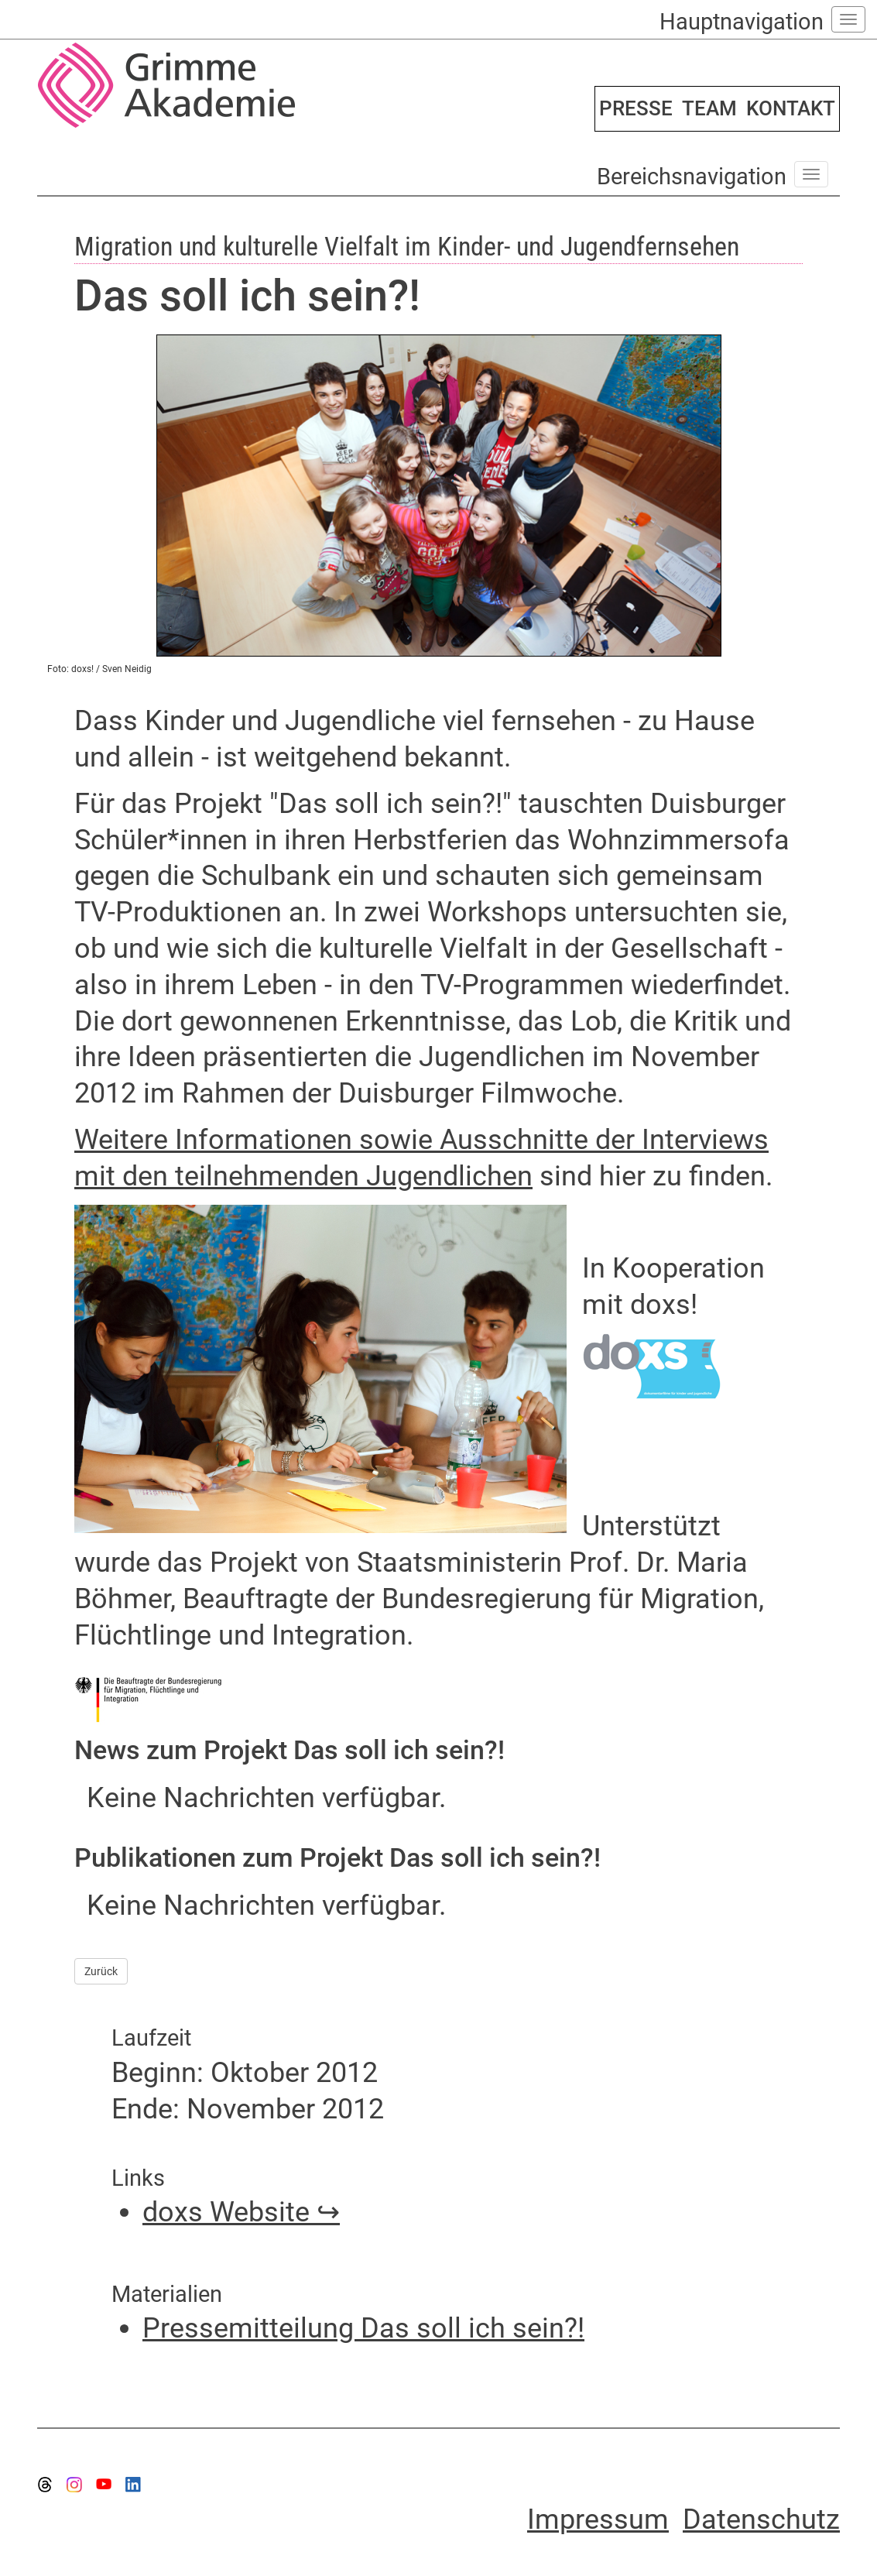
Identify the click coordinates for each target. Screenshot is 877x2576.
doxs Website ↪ (241, 2212)
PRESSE (636, 108)
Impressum (598, 2519)
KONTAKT (790, 108)
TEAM (709, 108)
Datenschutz (761, 2519)
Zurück (101, 1971)
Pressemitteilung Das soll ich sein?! (363, 2328)
